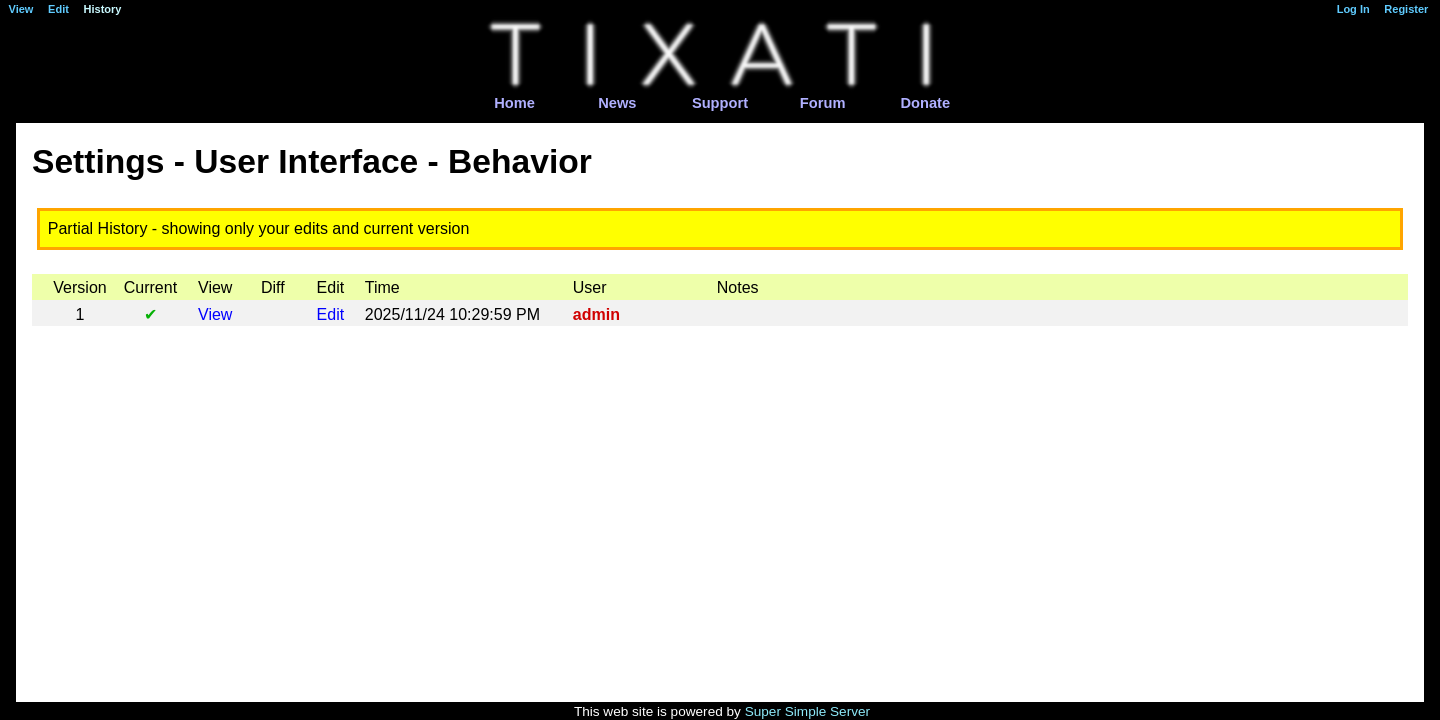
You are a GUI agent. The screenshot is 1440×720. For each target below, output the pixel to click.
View (215, 314)
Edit (331, 314)
